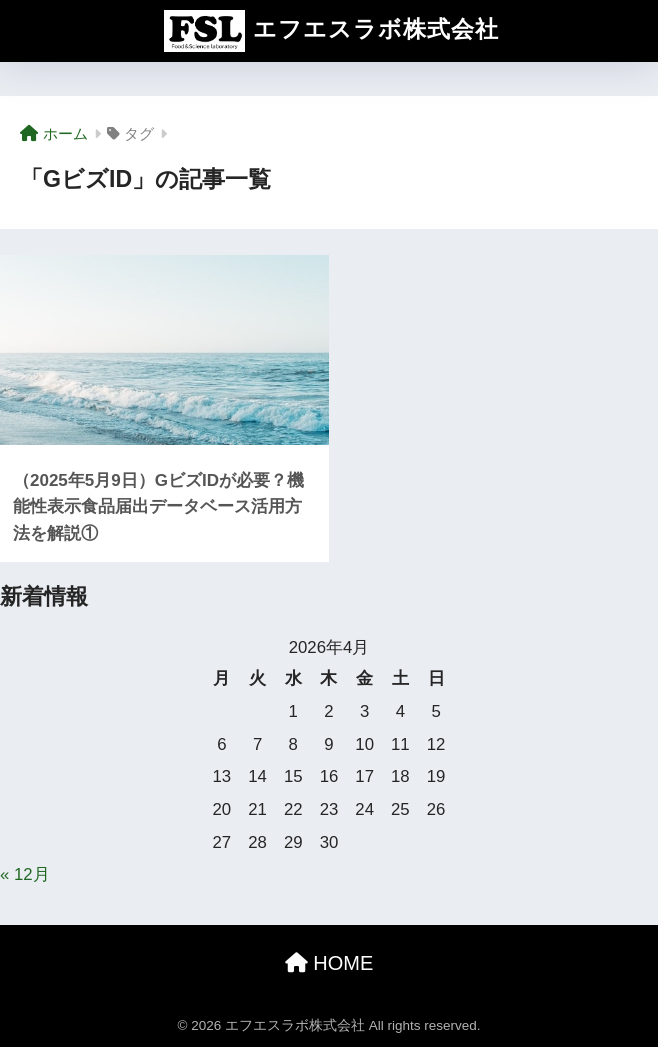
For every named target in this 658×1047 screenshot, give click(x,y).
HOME (329, 963)
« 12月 (25, 874)
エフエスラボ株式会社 (331, 31)
